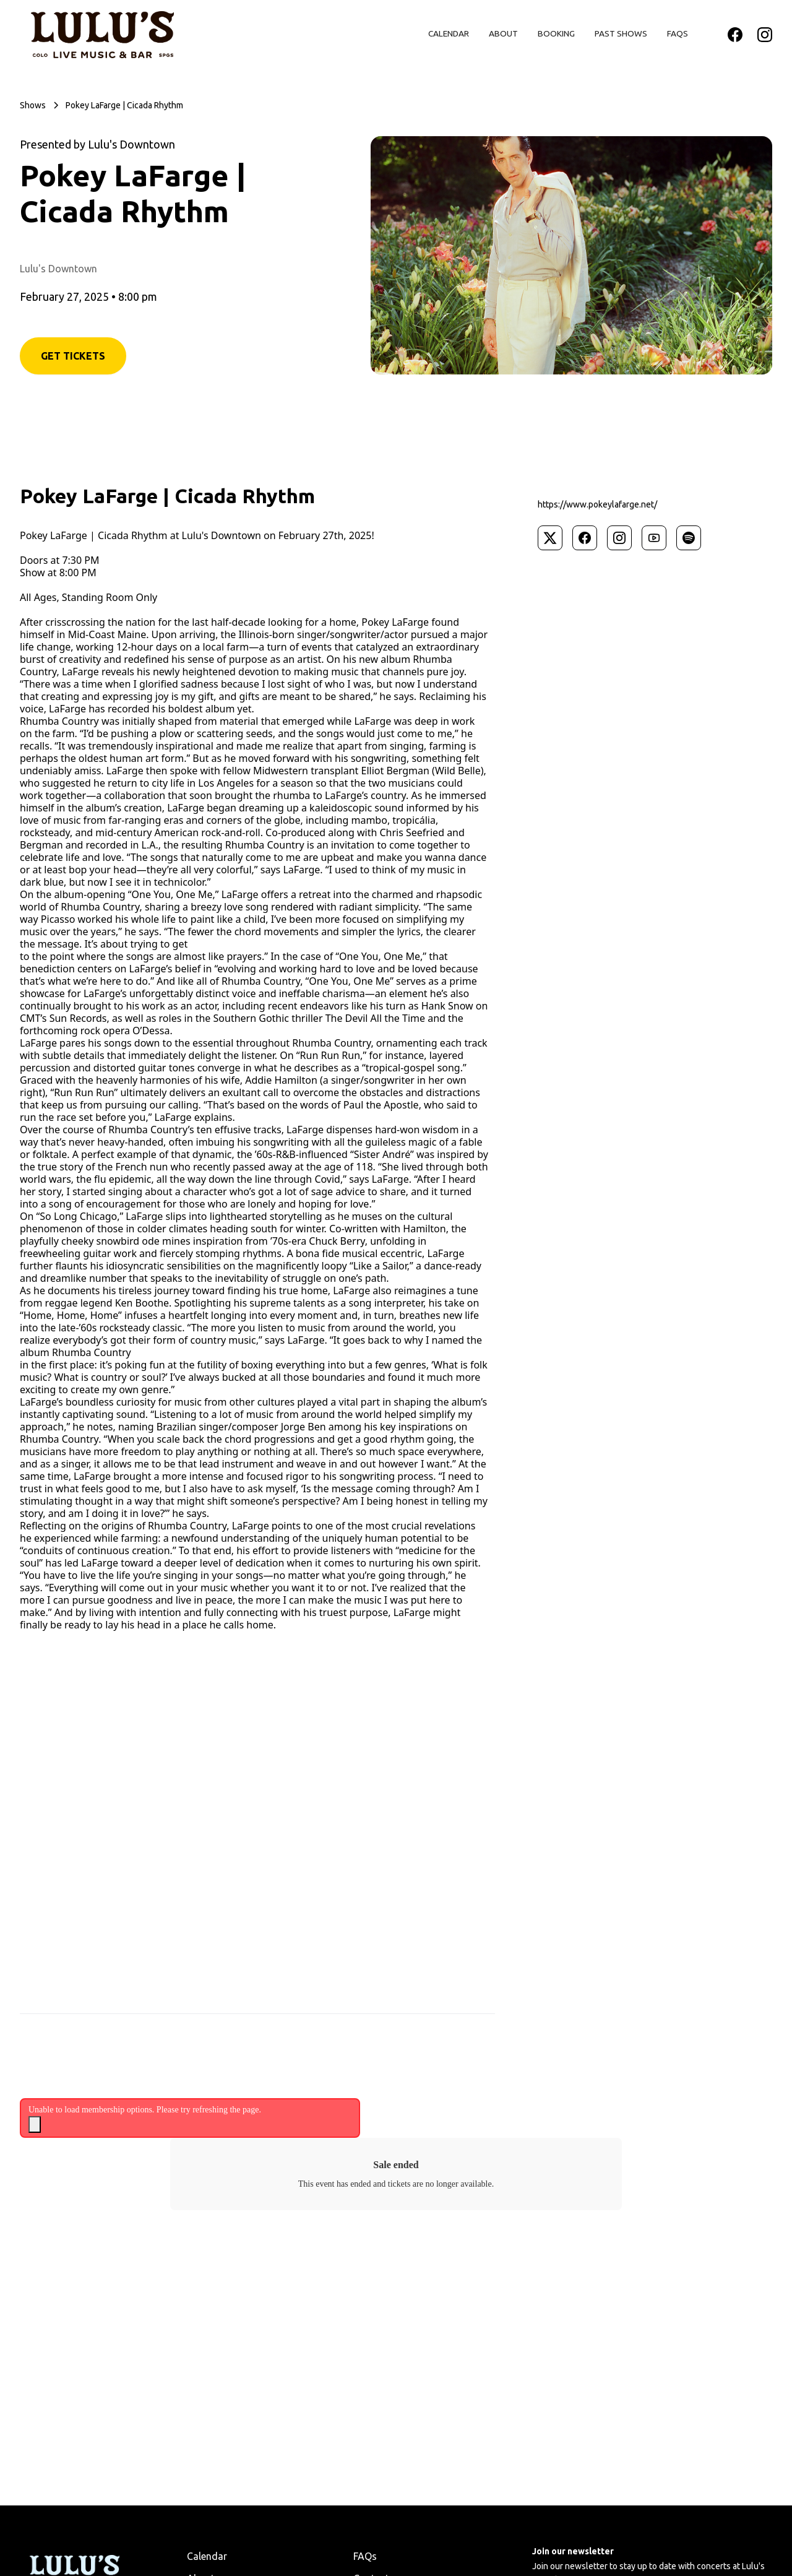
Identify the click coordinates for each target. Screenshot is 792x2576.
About (503, 33)
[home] (102, 34)
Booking (556, 33)
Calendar (448, 33)
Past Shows (621, 33)
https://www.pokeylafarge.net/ (597, 504)
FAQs (677, 33)
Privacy (147, 2491)
